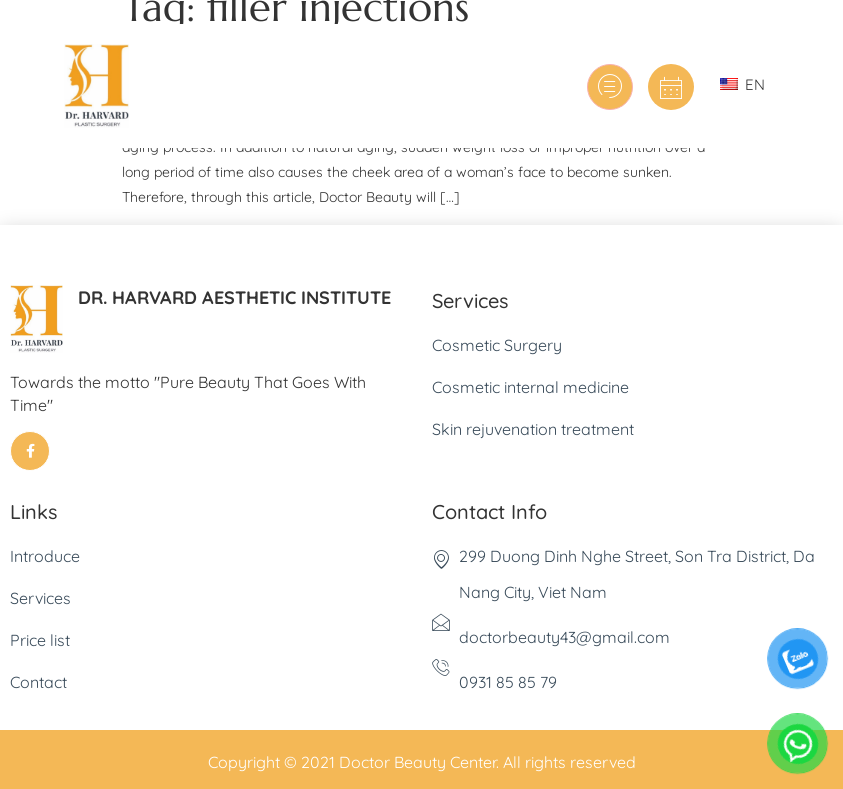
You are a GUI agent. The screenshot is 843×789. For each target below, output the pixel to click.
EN (742, 84)
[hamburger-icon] (610, 87)
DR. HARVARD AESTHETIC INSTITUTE (234, 297)
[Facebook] (30, 451)
